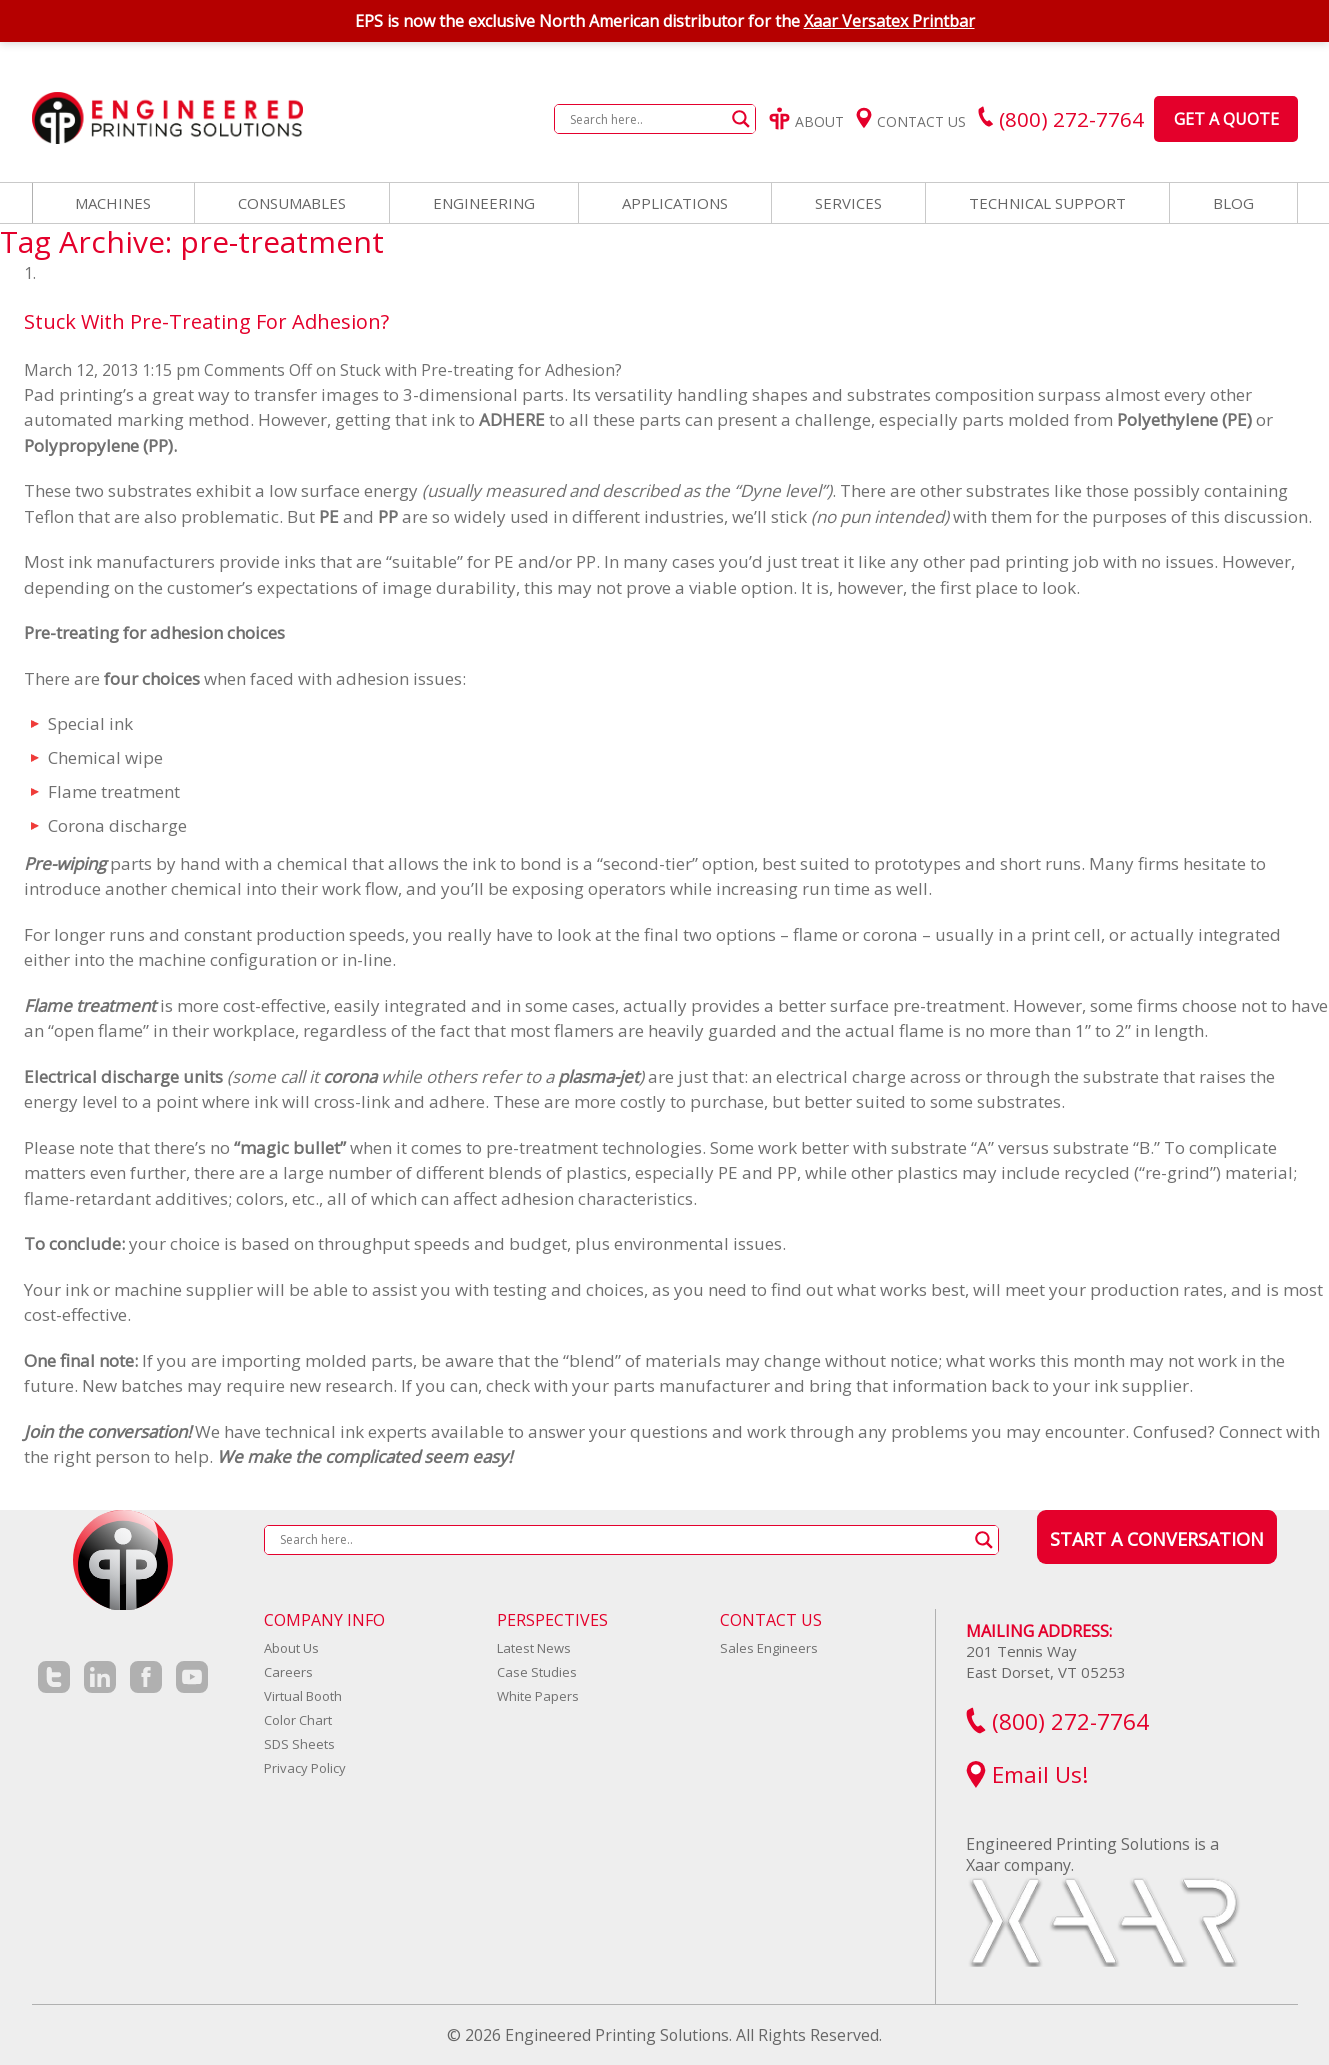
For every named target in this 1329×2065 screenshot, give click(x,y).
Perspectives (552, 1620)
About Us (291, 1648)
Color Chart (298, 1720)
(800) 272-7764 (1057, 1721)
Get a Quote (1226, 119)
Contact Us (911, 121)
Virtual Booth (303, 1696)
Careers (288, 1672)
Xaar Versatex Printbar (889, 21)
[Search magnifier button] (741, 119)
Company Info (324, 1620)
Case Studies (537, 1672)
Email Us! (1027, 1774)
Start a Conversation (1157, 1539)
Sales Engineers (769, 1648)
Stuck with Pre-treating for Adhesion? (206, 321)
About (806, 121)
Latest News (534, 1648)
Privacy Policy (305, 1768)
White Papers (538, 1696)
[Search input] (646, 119)
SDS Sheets (299, 1744)
